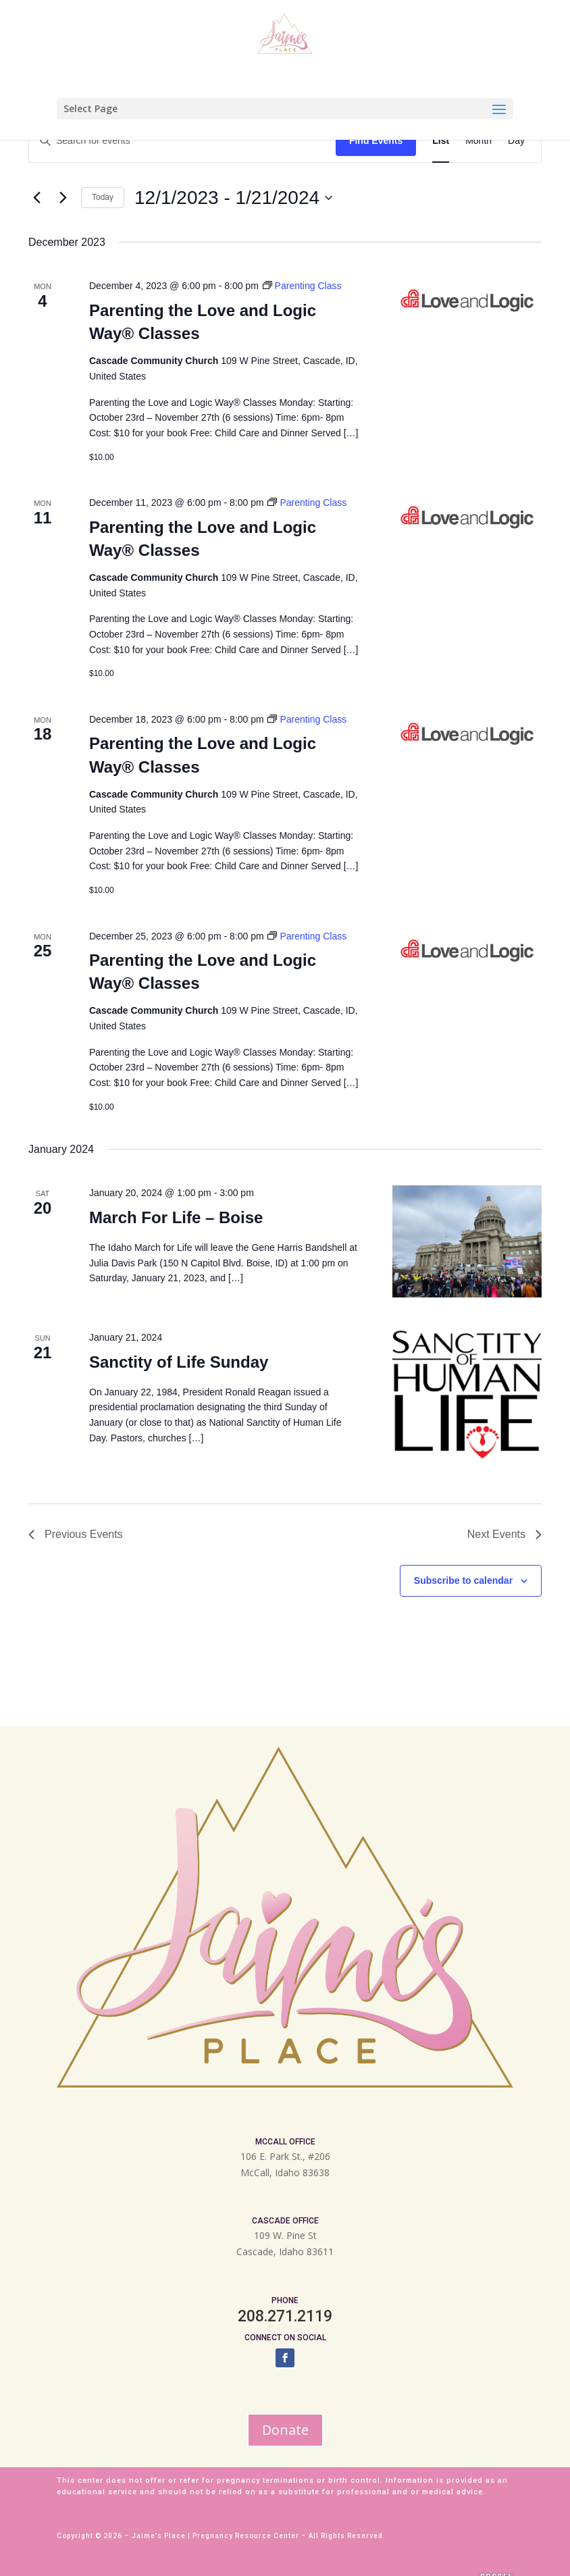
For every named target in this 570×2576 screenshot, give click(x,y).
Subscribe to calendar (463, 1580)
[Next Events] (63, 198)
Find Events (376, 140)
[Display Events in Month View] (478, 141)
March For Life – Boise (176, 1217)
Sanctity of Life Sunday (178, 1362)
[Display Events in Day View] (516, 141)
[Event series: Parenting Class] (302, 285)
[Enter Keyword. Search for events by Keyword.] (182, 141)
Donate (285, 2430)
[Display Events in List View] (440, 141)
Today (102, 197)
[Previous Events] (36, 198)
